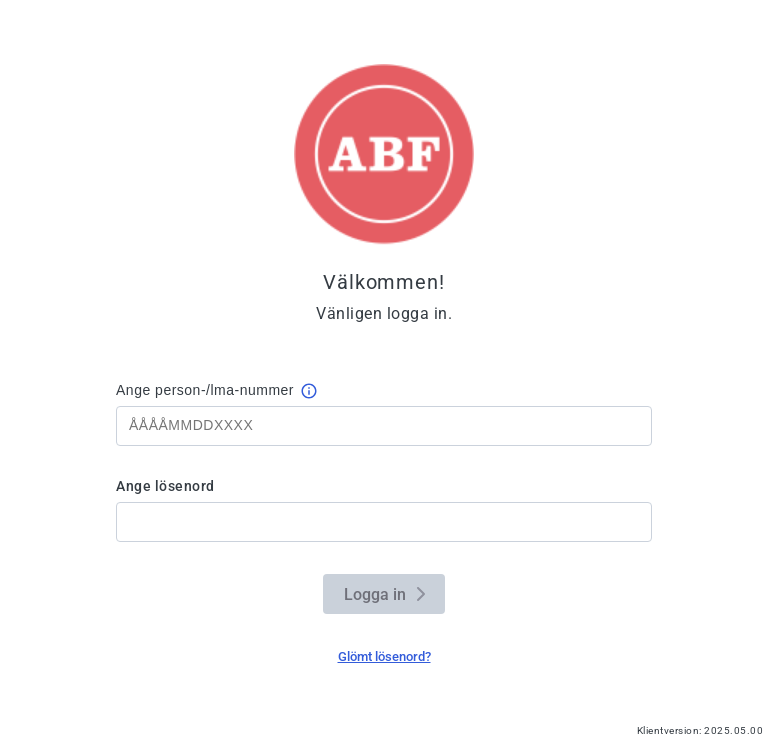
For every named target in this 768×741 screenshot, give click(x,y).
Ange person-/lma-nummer (205, 390)
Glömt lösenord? (384, 656)
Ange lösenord (165, 486)
